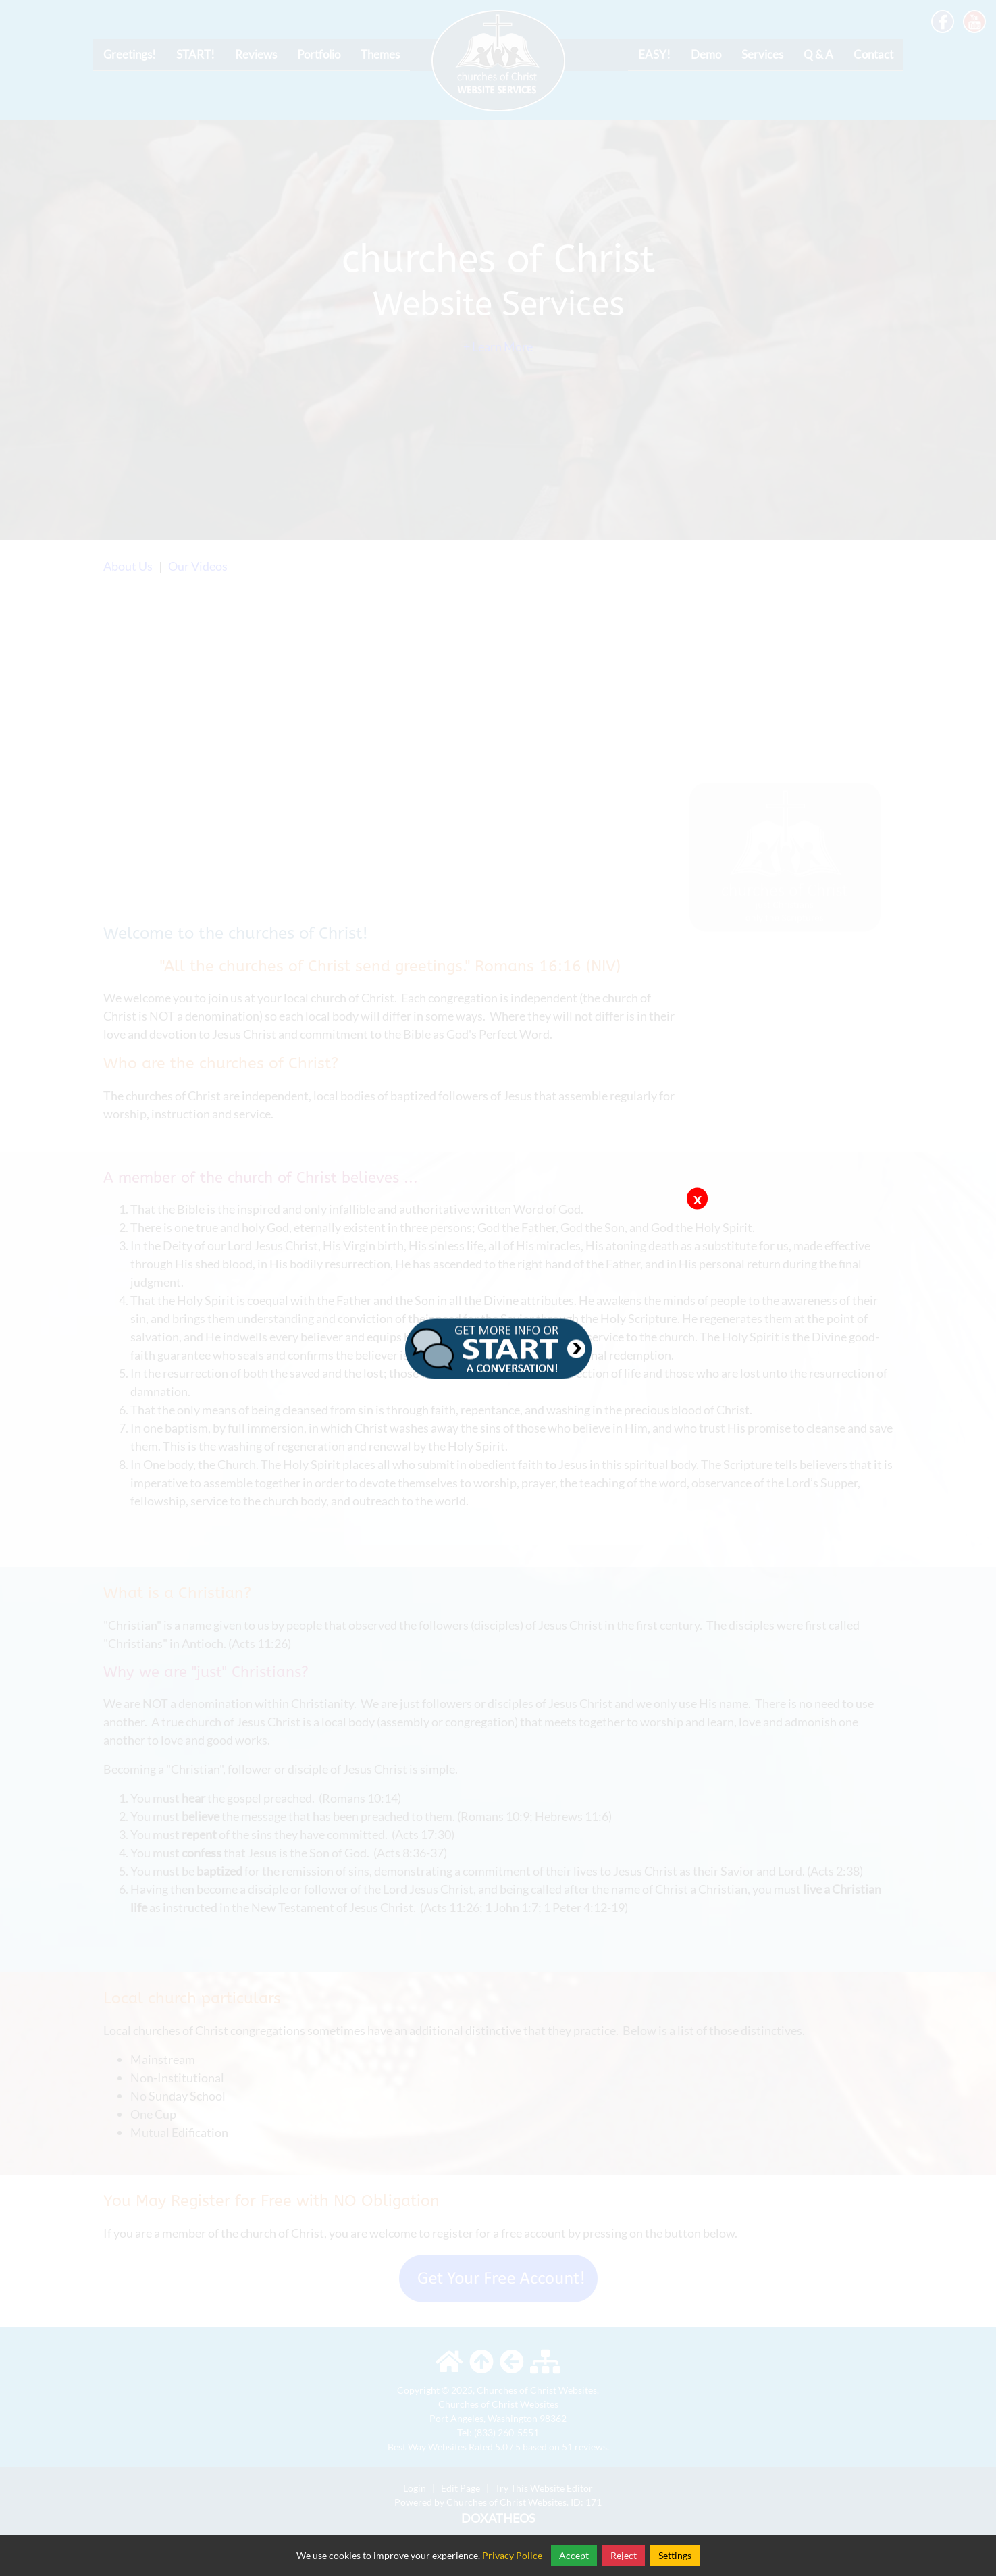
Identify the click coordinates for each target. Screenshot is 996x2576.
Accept (574, 2555)
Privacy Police (512, 2555)
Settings (674, 2555)
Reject (623, 2555)
